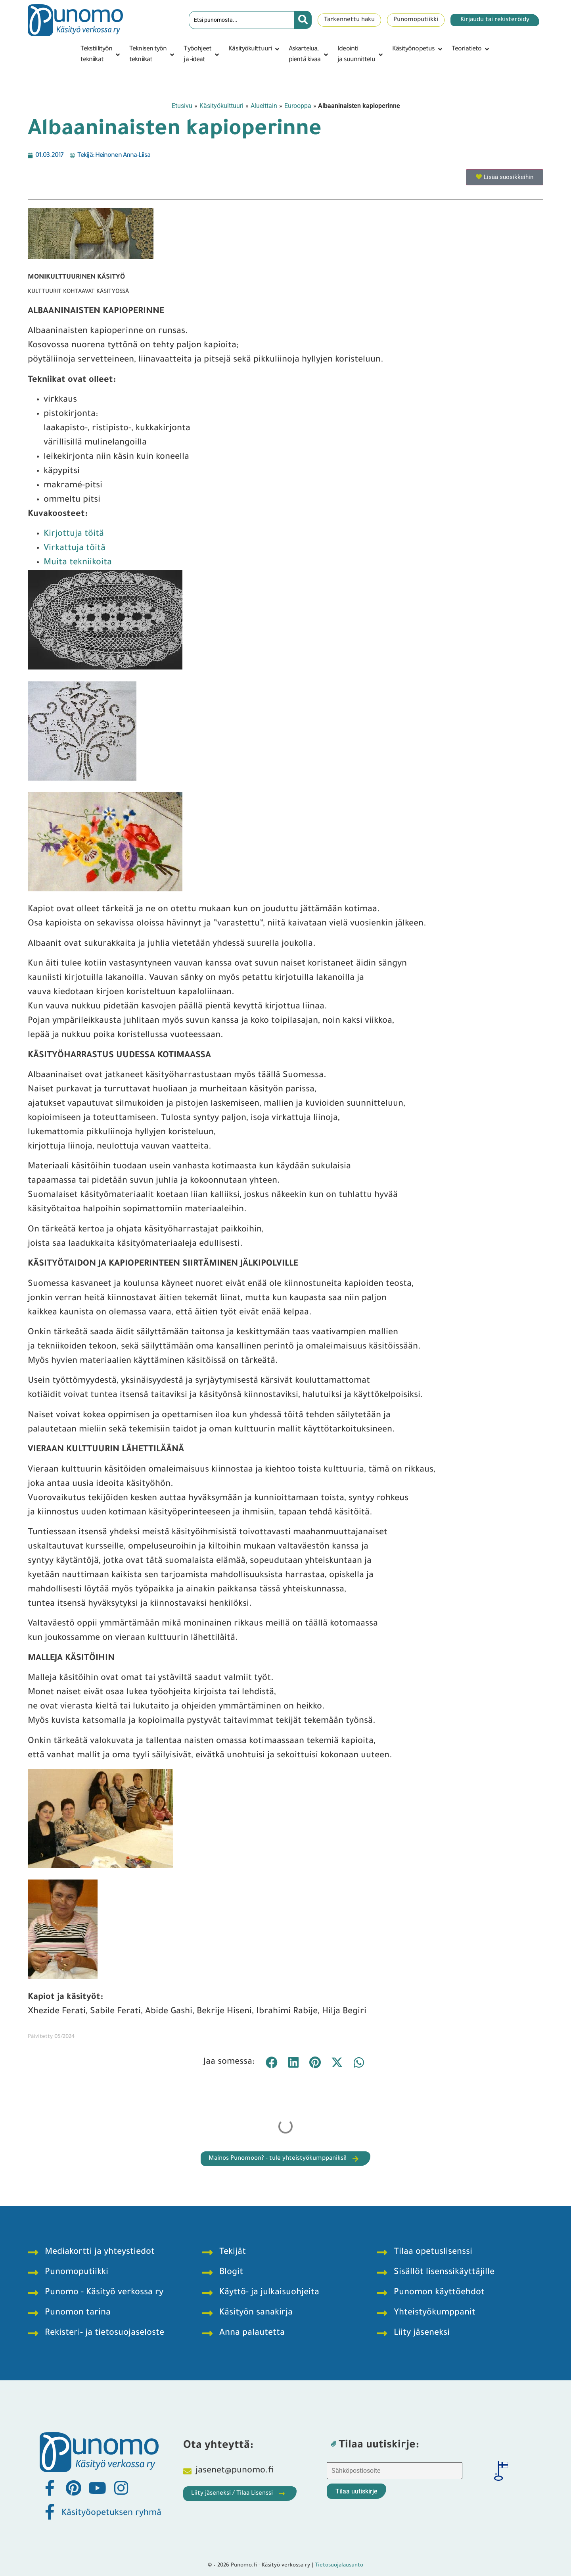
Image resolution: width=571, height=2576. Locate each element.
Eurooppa (297, 106)
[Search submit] (303, 20)
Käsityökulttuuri (221, 106)
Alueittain (264, 106)
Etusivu (182, 106)
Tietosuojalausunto (339, 2565)
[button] (101, 54)
